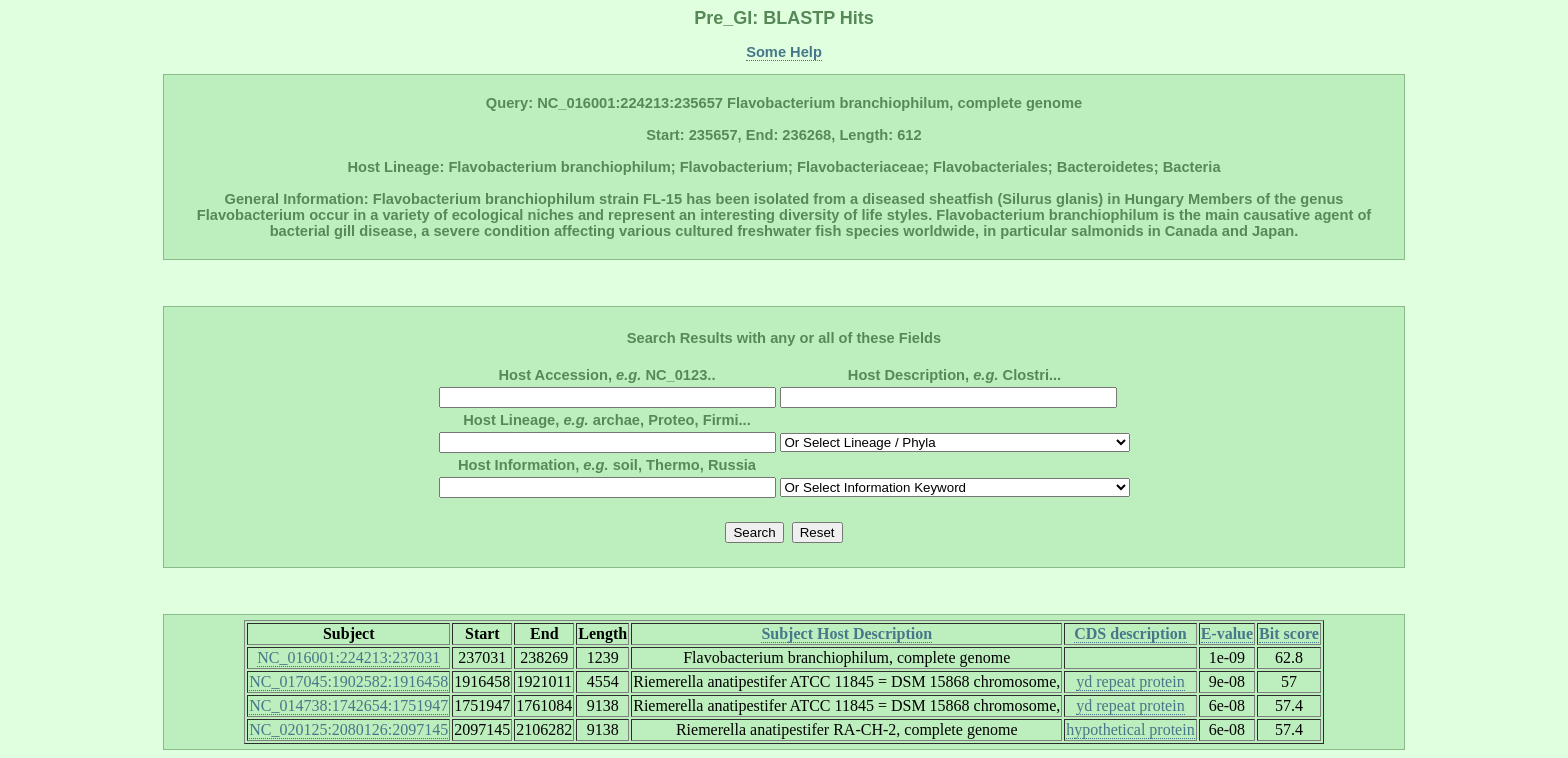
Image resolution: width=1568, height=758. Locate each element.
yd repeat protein (1130, 681)
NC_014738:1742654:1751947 (348, 705)
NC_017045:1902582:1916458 (348, 681)
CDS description (1130, 633)
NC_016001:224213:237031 (348, 657)
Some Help (784, 52)
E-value (1227, 633)
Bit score (1289, 633)
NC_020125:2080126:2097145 (348, 729)
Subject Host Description (846, 633)
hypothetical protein (1130, 729)
